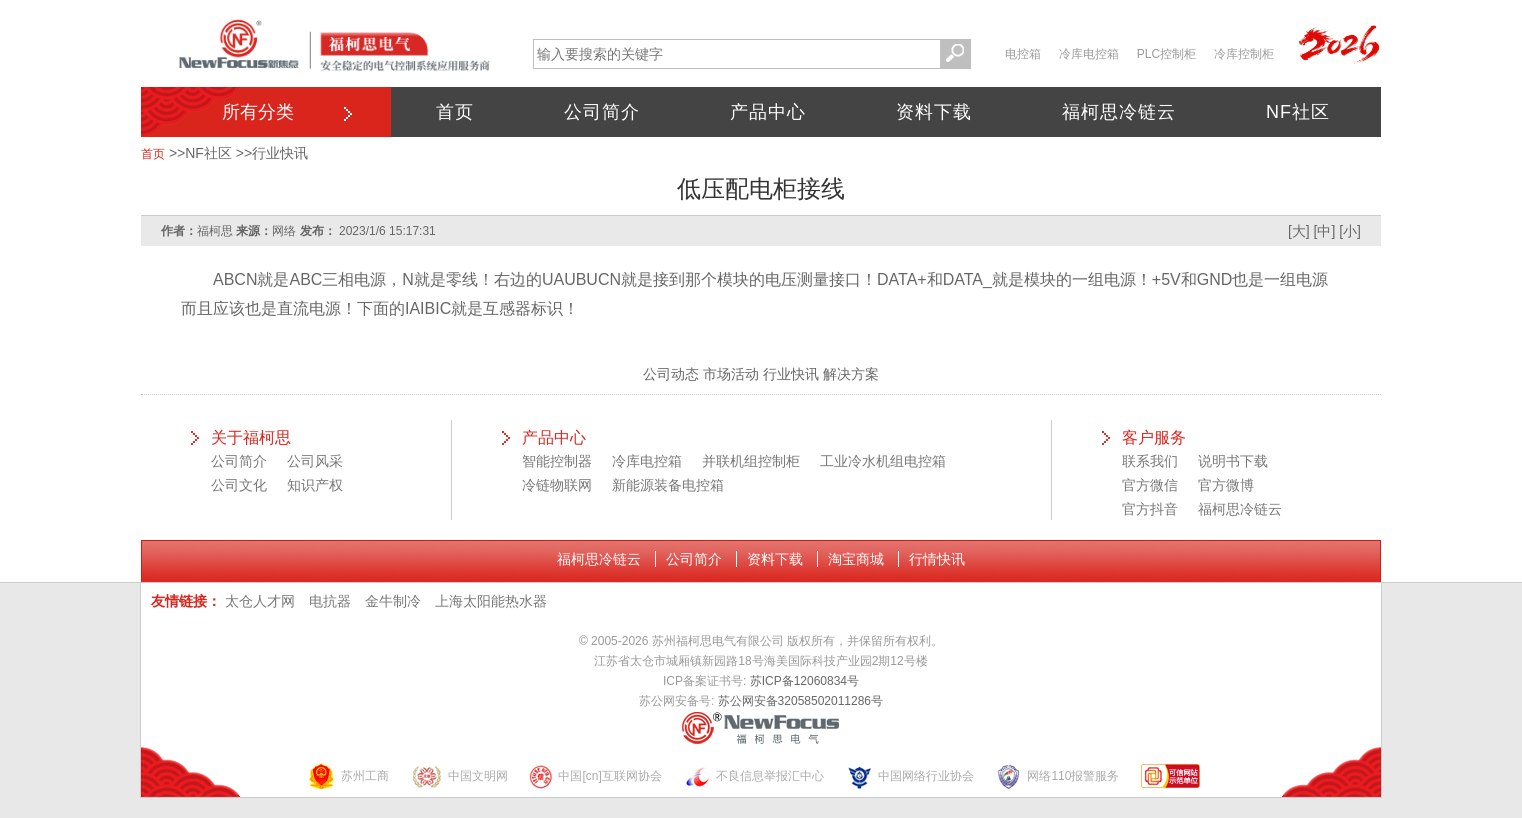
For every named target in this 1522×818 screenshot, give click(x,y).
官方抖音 (1150, 509)
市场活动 (731, 374)
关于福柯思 (251, 437)
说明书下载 (1233, 461)
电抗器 (330, 601)
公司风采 (315, 461)
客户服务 (1154, 437)
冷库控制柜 (1244, 54)
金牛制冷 (393, 601)
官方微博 (1226, 485)
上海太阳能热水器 (491, 601)
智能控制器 (557, 461)
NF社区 (1298, 112)
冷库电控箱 (1089, 54)
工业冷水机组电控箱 (883, 461)
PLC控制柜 (1166, 54)
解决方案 (851, 374)
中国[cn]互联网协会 (595, 776)
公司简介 (602, 112)
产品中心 (768, 112)
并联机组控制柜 (751, 461)
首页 (455, 112)
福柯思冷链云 (1119, 112)
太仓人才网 (260, 601)
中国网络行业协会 (910, 776)
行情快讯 (937, 559)
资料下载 (934, 112)
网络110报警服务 (1057, 776)
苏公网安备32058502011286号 (800, 701)
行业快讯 (280, 153)
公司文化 (239, 485)
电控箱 (1023, 54)
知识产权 (315, 485)
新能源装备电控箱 (668, 485)
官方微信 (1150, 485)
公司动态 (671, 374)
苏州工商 (348, 776)
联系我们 (1150, 461)
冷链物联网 (557, 485)
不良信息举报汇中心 (754, 776)
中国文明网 (459, 776)
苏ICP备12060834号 (804, 681)
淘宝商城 (856, 559)
